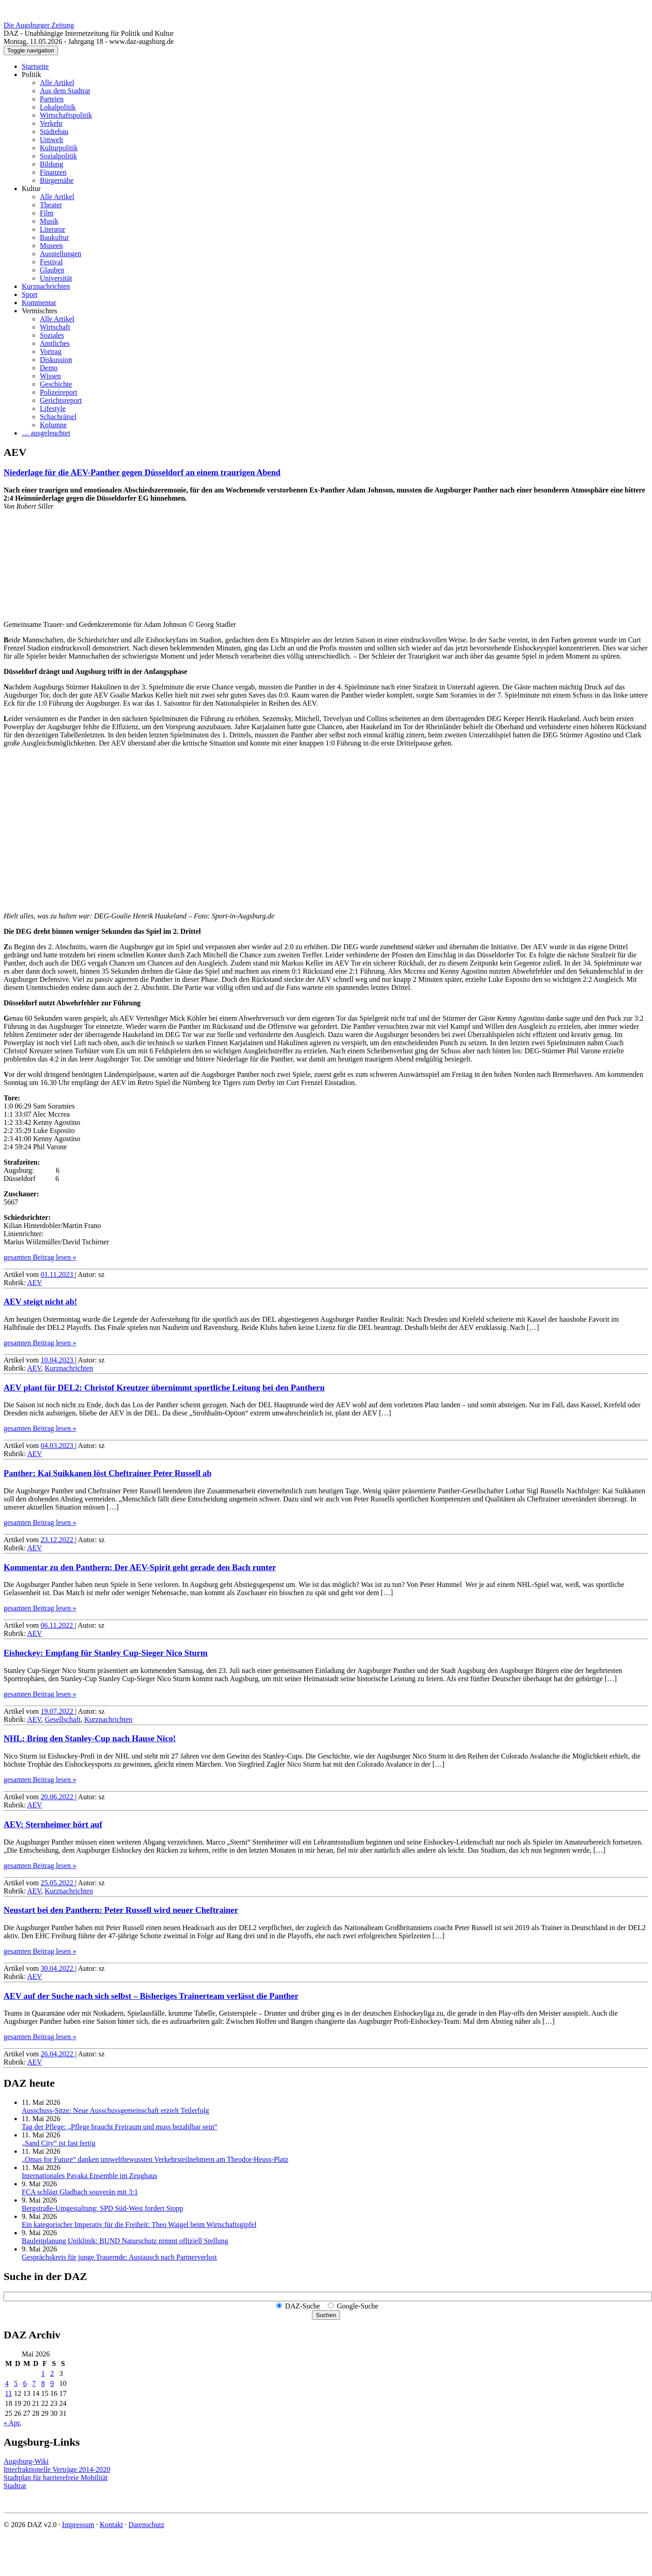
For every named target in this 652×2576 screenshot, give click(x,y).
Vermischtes (39, 311)
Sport (30, 294)
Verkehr (51, 123)
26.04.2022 (58, 2054)
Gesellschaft (63, 1719)
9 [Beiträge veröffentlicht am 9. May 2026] (52, 2383)
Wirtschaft (55, 327)
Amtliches (55, 343)
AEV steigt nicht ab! (40, 1301)
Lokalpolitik (58, 107)
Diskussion (56, 359)
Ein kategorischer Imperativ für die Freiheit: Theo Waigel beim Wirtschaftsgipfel (139, 2224)
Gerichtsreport (61, 400)
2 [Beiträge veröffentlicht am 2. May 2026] (52, 2373)
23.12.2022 (58, 1540)
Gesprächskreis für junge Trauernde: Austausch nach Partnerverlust (119, 2257)
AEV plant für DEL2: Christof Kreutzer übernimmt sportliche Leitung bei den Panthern (164, 1387)
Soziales (52, 335)
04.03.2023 (58, 1445)
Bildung (51, 164)
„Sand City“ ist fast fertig (59, 2143)
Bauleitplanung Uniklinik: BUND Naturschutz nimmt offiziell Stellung (125, 2241)
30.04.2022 (58, 1968)
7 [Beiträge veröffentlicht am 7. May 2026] (34, 2383)
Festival (51, 262)
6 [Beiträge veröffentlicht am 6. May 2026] (25, 2383)
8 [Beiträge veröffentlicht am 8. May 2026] (43, 2383)
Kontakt (111, 2524)
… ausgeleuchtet (46, 433)
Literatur (52, 229)
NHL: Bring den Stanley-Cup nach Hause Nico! (90, 1738)
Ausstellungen (61, 254)
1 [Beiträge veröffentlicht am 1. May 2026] (43, 2373)
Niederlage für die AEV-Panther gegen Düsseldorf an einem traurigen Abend (142, 472)
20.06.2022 (58, 1797)
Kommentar (39, 302)
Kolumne (53, 425)
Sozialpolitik (58, 156)
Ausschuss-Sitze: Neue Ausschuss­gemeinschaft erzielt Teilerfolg (115, 2110)
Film (46, 213)
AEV (34, 1282)
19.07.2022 (58, 1711)
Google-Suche (358, 2306)
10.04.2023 (58, 1360)
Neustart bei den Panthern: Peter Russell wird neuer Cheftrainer (121, 1910)
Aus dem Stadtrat (65, 91)
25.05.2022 (58, 1883)
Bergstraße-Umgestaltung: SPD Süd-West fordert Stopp (102, 2208)
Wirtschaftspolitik (66, 115)
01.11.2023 (58, 1274)
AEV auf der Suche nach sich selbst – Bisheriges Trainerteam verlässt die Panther (151, 1996)
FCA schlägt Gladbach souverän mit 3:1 (80, 2192)
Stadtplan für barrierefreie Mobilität (56, 2477)
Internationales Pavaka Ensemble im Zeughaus (89, 2175)
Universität (56, 278)
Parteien (51, 99)
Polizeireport (58, 392)
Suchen (326, 2315)
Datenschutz (146, 2524)
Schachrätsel (58, 417)
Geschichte (56, 384)
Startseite (35, 66)
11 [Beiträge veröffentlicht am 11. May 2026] (8, 2393)
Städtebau (54, 131)
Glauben (52, 270)
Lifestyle (53, 408)
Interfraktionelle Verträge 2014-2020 (57, 2469)
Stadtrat (15, 2486)
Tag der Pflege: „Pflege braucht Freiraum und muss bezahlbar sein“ (119, 2127)
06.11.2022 (58, 1625)
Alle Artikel (57, 82)
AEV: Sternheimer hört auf (53, 1824)
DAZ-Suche (302, 2306)
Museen (51, 245)
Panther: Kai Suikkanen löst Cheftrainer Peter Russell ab (107, 1473)
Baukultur (54, 237)
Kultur (31, 188)
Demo (49, 368)
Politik (31, 74)
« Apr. (12, 2423)
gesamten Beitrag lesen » (40, 1257)
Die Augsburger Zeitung (39, 25)
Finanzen (53, 172)
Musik (49, 221)
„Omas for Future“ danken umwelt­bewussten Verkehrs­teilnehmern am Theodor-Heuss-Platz (155, 2159)
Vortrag (51, 351)
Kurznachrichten (46, 286)
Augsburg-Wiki (26, 2461)
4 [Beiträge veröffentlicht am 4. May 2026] (7, 2383)
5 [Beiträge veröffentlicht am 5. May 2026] (16, 2383)
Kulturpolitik (59, 148)
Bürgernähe (56, 180)
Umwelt (51, 139)
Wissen (50, 376)
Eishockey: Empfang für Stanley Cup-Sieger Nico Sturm (105, 1653)
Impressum (78, 2524)
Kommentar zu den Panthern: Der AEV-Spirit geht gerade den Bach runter (140, 1567)
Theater (51, 205)
